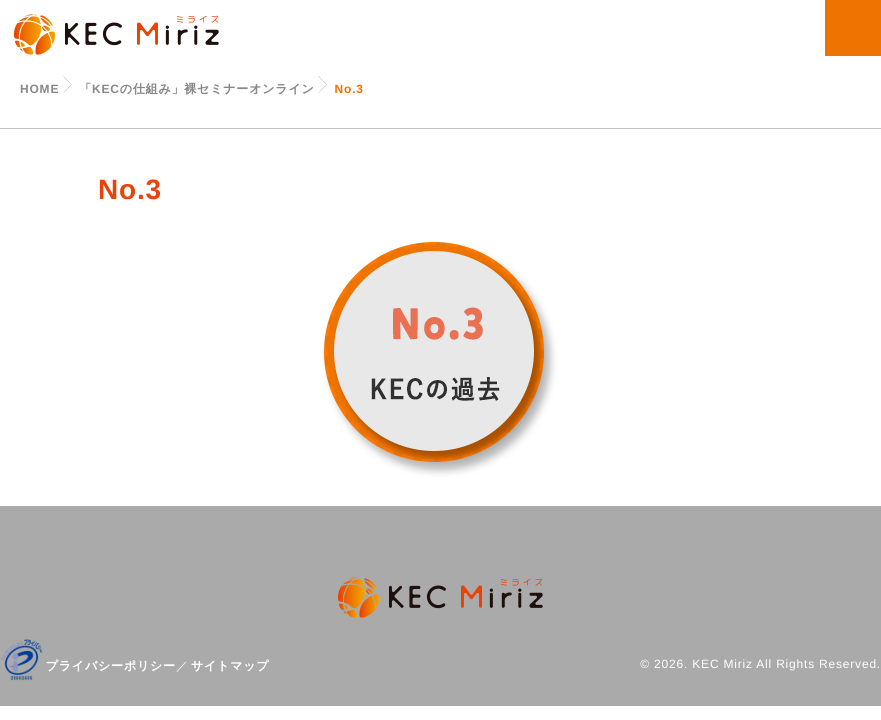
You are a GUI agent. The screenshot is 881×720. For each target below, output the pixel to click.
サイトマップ (230, 666)
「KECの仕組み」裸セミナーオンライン (196, 89)
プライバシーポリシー (111, 666)
